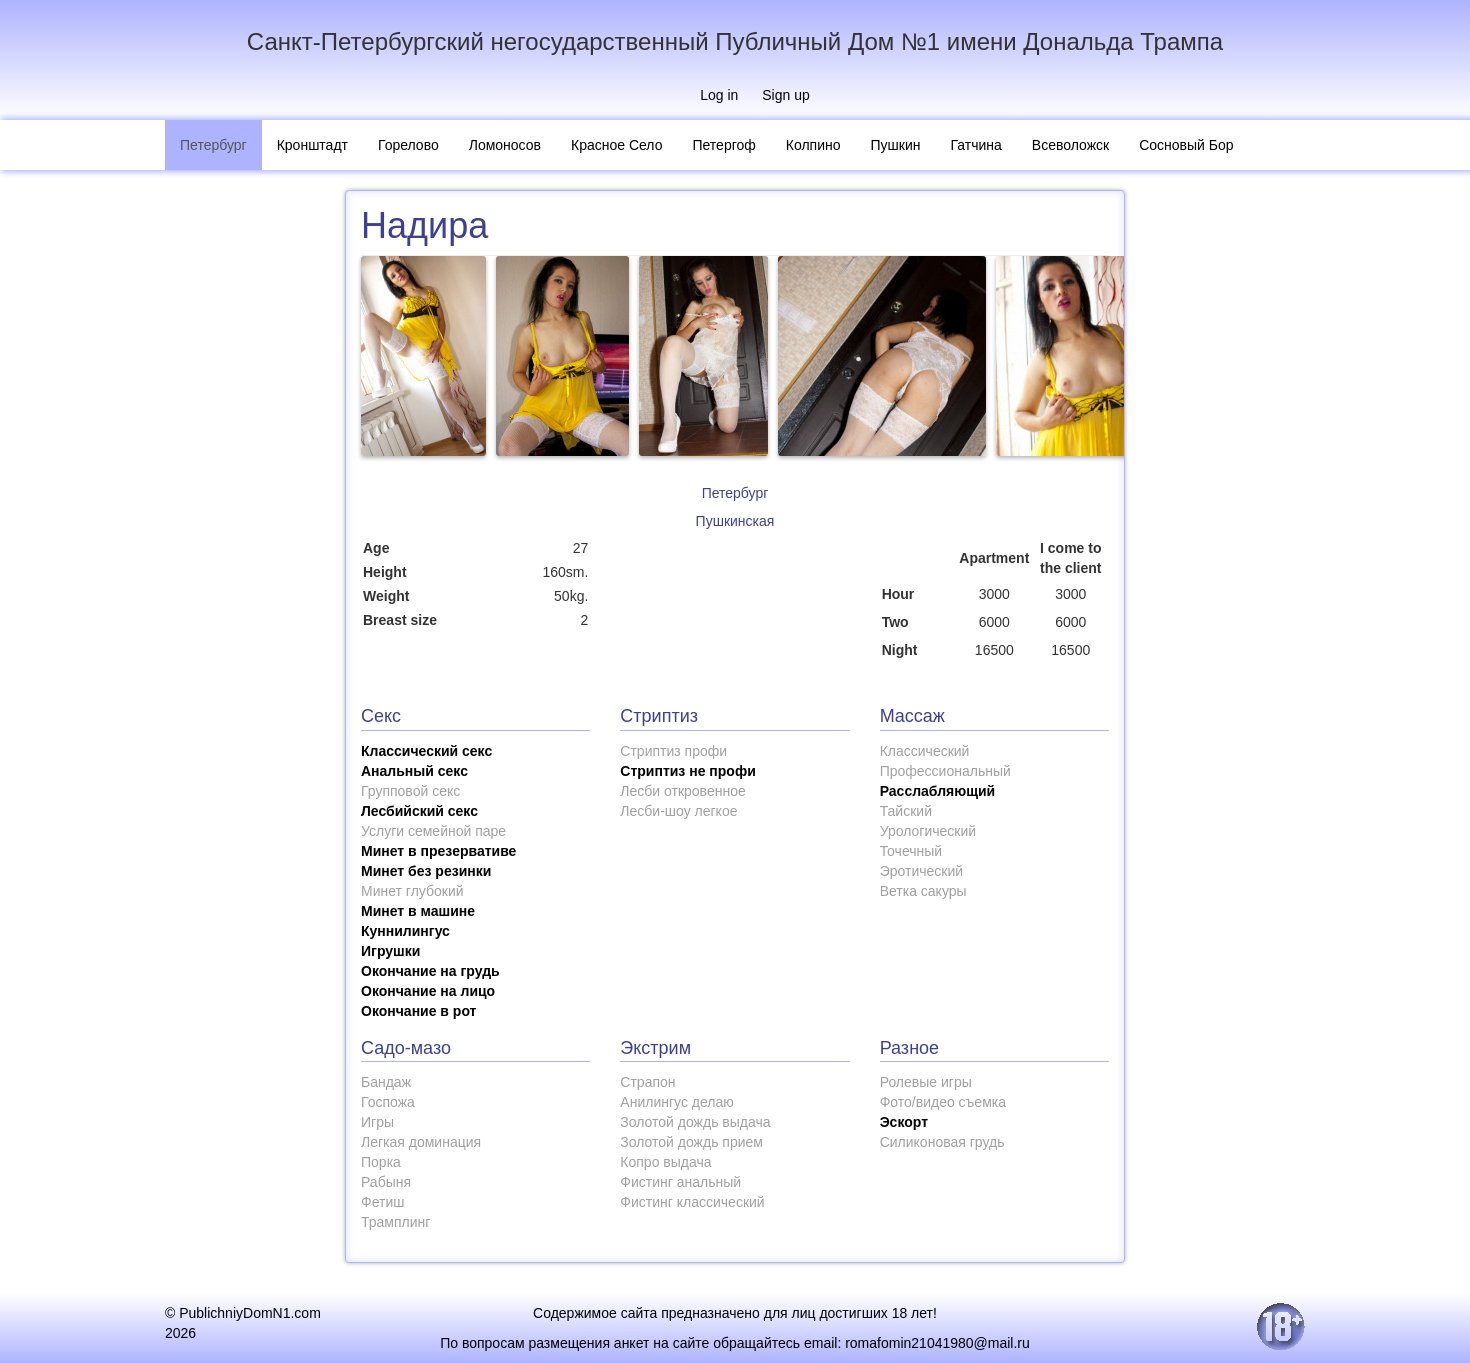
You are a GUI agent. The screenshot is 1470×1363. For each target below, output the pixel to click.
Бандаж (386, 1082)
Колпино (813, 145)
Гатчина (976, 145)
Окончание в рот (418, 1011)
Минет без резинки (426, 871)
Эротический (921, 871)
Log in (719, 95)
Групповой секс (410, 791)
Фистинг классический (692, 1202)
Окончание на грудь (430, 971)
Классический (925, 751)
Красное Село (616, 145)
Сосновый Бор (1186, 145)
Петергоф (723, 145)
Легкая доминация (421, 1142)
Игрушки (390, 951)
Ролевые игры (926, 1082)
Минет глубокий (412, 891)
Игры (377, 1122)
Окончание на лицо (428, 991)
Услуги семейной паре (433, 831)
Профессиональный (945, 771)
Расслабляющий (938, 791)
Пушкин (896, 145)
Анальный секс (414, 771)
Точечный (911, 851)
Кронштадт (312, 145)
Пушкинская (735, 521)
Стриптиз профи (673, 751)
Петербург (213, 145)
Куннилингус (405, 931)
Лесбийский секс (419, 811)
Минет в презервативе (438, 851)
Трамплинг (395, 1222)
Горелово (408, 145)
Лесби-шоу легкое (678, 811)
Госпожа (388, 1102)
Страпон (647, 1082)
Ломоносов (505, 145)
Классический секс (426, 751)
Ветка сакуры (923, 891)
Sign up (785, 95)
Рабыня (386, 1182)
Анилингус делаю (676, 1102)
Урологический (928, 831)
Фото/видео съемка (943, 1102)
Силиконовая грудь (942, 1142)
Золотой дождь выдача (695, 1122)
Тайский (906, 811)
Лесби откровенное (682, 791)
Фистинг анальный (680, 1182)
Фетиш (382, 1202)
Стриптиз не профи (687, 771)
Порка (381, 1162)
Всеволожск (1070, 145)
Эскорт (904, 1122)
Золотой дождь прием (691, 1142)
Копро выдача (665, 1162)
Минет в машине (418, 911)
